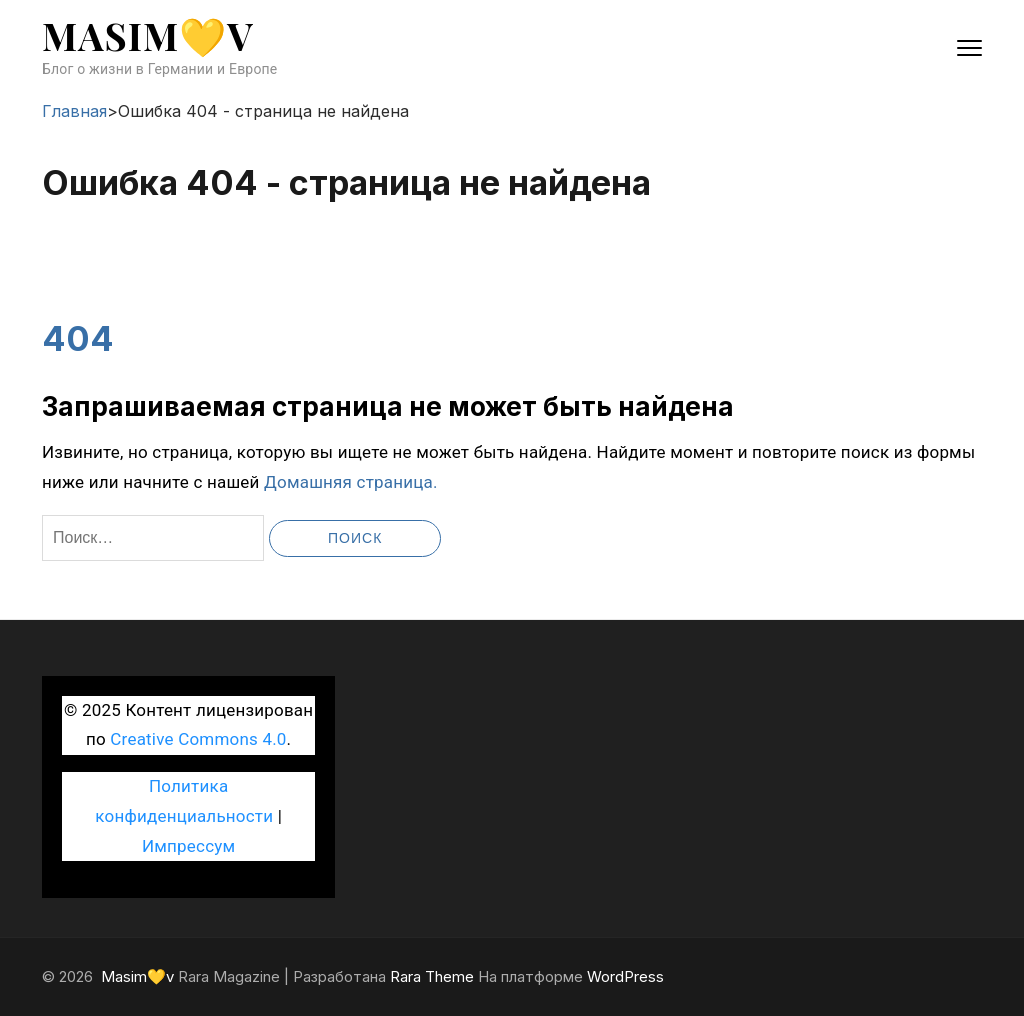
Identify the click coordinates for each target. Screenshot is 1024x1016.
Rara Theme (432, 976)
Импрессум (188, 846)
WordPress (625, 976)
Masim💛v (148, 35)
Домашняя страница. (351, 482)
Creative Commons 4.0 (198, 739)
